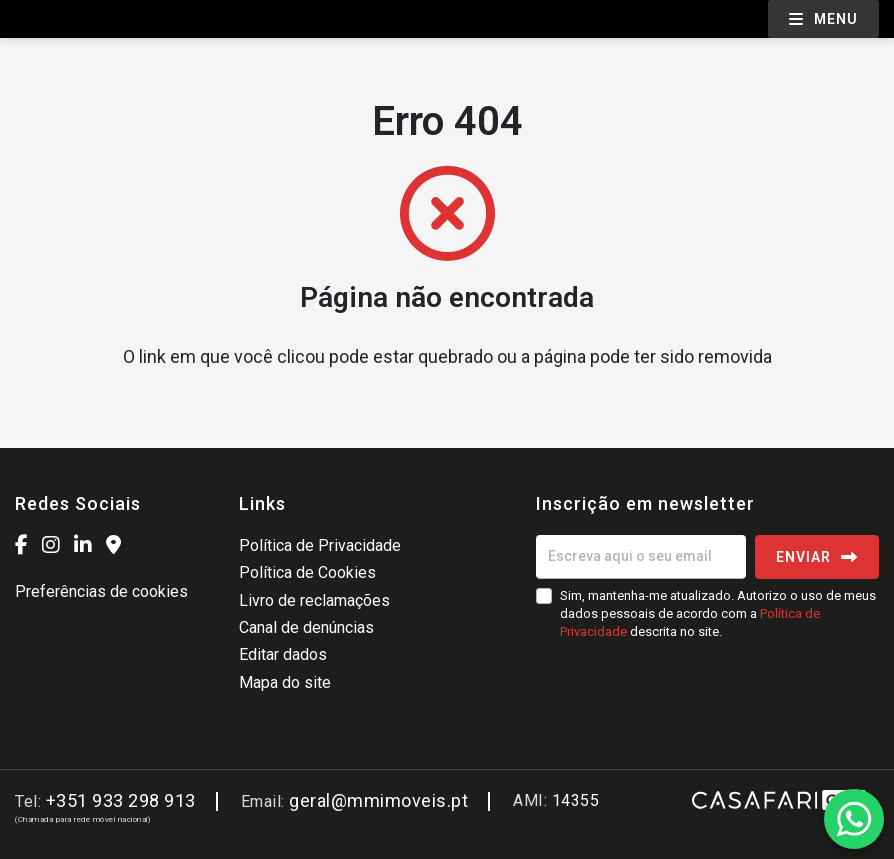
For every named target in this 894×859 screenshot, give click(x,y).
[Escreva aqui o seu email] (641, 557)
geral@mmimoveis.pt (378, 800)
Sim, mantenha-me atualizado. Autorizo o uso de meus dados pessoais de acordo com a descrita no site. (718, 613)
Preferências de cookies (101, 591)
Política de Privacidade (320, 545)
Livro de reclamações (314, 600)
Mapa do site (285, 682)
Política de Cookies (307, 572)
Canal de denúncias (306, 627)
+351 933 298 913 (121, 800)
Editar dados (283, 654)
